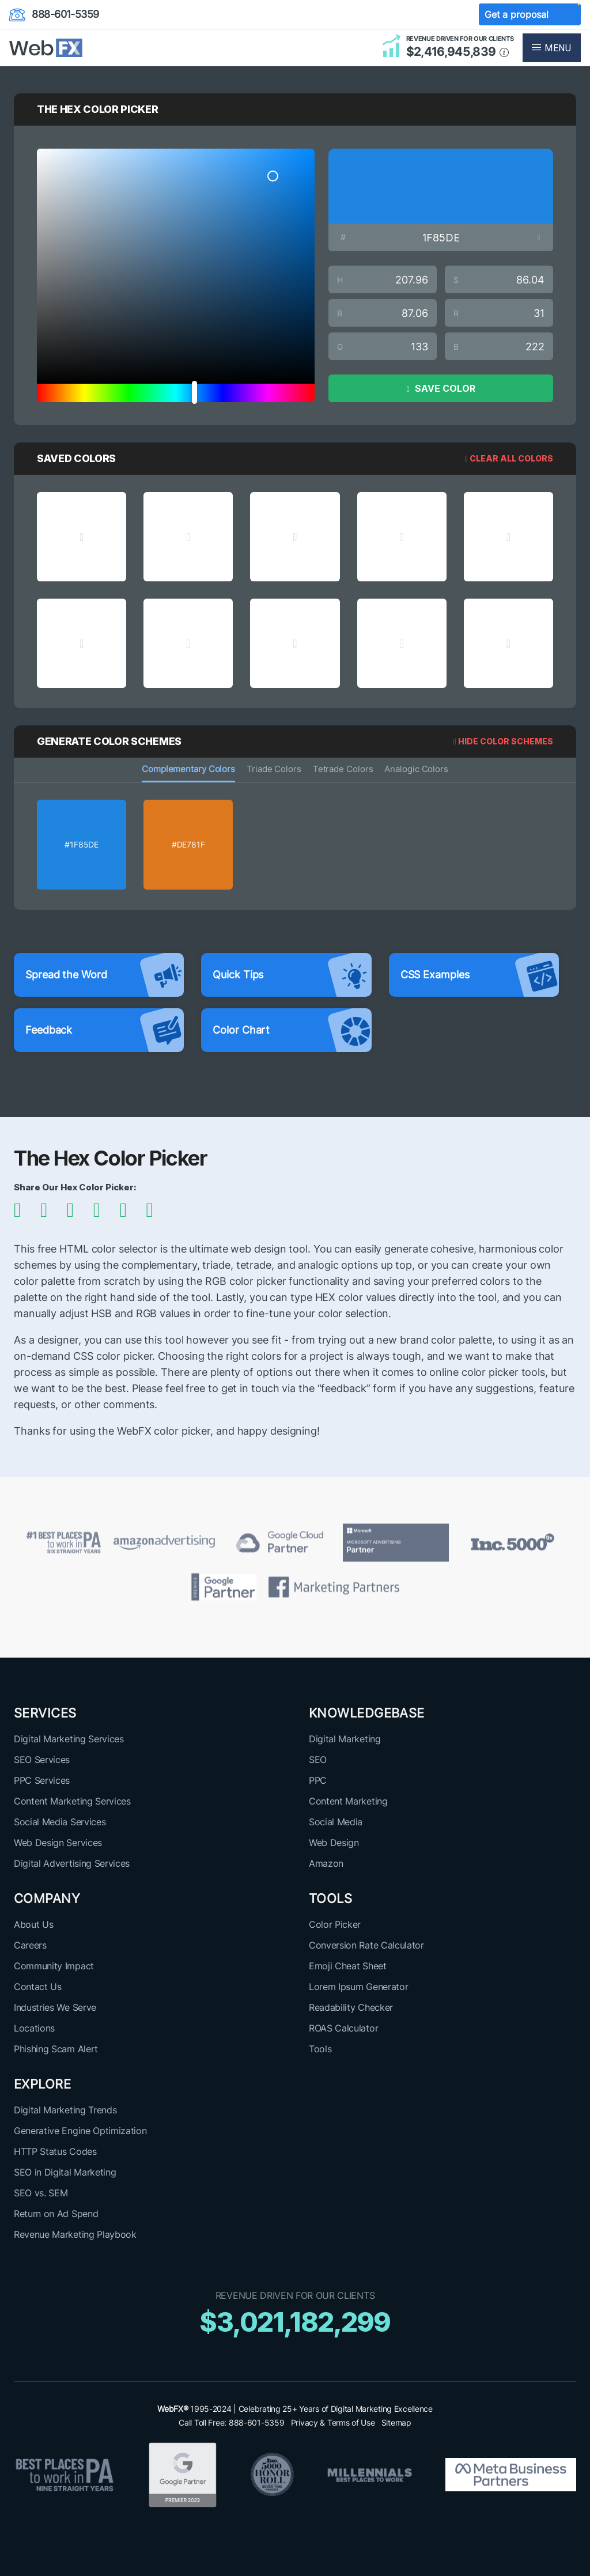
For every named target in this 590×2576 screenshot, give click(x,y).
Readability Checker (351, 2007)
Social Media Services (59, 1822)
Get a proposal (530, 14)
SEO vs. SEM (40, 2193)
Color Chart (292, 1030)
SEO (318, 1759)
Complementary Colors (188, 768)
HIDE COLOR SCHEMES (503, 741)
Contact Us (38, 1986)
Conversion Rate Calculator (366, 1945)
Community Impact (54, 1966)
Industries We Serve (55, 2007)
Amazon (326, 1863)
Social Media (335, 1822)
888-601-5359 (54, 15)
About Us (33, 1924)
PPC (318, 1780)
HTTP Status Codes (55, 2151)
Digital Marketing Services (69, 1739)
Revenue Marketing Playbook (75, 2234)
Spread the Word (104, 975)
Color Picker (335, 1924)
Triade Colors (274, 768)
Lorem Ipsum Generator (358, 1986)
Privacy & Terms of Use (333, 2422)
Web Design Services (58, 1842)
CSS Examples (479, 975)
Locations (34, 2028)
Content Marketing (348, 1801)
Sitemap (396, 2422)
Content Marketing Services (72, 1801)
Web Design (334, 1842)
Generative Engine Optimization (80, 2130)
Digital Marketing (345, 1739)
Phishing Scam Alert (56, 2049)
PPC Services (42, 1780)
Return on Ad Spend (56, 2213)
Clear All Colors (509, 458)
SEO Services (42, 1759)
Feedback (104, 1030)
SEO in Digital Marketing (65, 2172)
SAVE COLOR (440, 388)
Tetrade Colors (343, 768)
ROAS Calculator (343, 2028)
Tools (320, 2049)
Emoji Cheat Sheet (348, 1966)
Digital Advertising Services (72, 1863)
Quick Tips (292, 975)
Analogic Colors (416, 768)
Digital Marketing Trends (65, 2110)
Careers (30, 1945)
